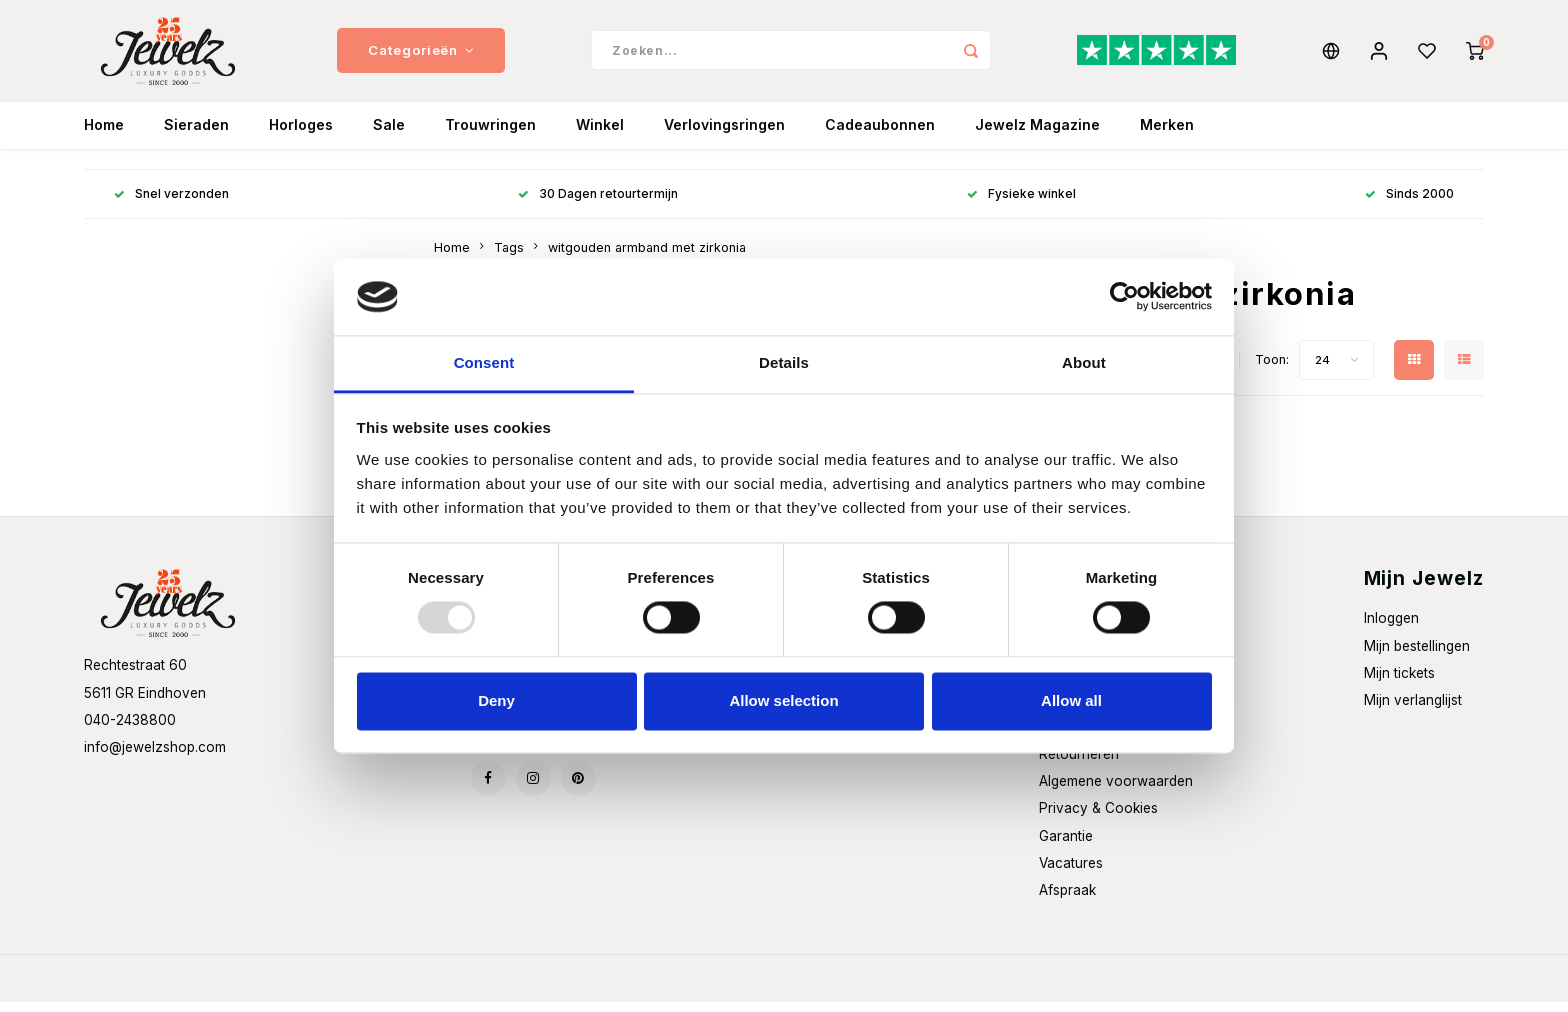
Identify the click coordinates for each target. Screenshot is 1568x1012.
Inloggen (1391, 628)
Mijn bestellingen (1417, 655)
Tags (509, 256)
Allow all (1071, 700)
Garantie (1066, 845)
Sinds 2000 (1409, 203)
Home (104, 134)
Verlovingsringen (724, 134)
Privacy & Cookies (1098, 818)
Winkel (600, 134)
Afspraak (1067, 899)
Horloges (301, 134)
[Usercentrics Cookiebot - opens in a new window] (1124, 297)
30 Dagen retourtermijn (598, 203)
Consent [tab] (484, 362)
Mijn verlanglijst (1413, 709)
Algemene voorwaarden (1116, 791)
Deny (496, 700)
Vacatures (1071, 872)
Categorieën (421, 55)
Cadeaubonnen (880, 134)
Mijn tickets (1399, 682)
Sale (389, 134)
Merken (1167, 134)
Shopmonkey (349, 988)
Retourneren (1079, 764)
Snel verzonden (171, 203)
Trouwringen (490, 134)
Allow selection (783, 700)
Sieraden (196, 134)
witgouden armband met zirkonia (647, 256)
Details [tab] (784, 362)
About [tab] (1084, 362)
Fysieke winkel (1021, 203)
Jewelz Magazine (1037, 134)
